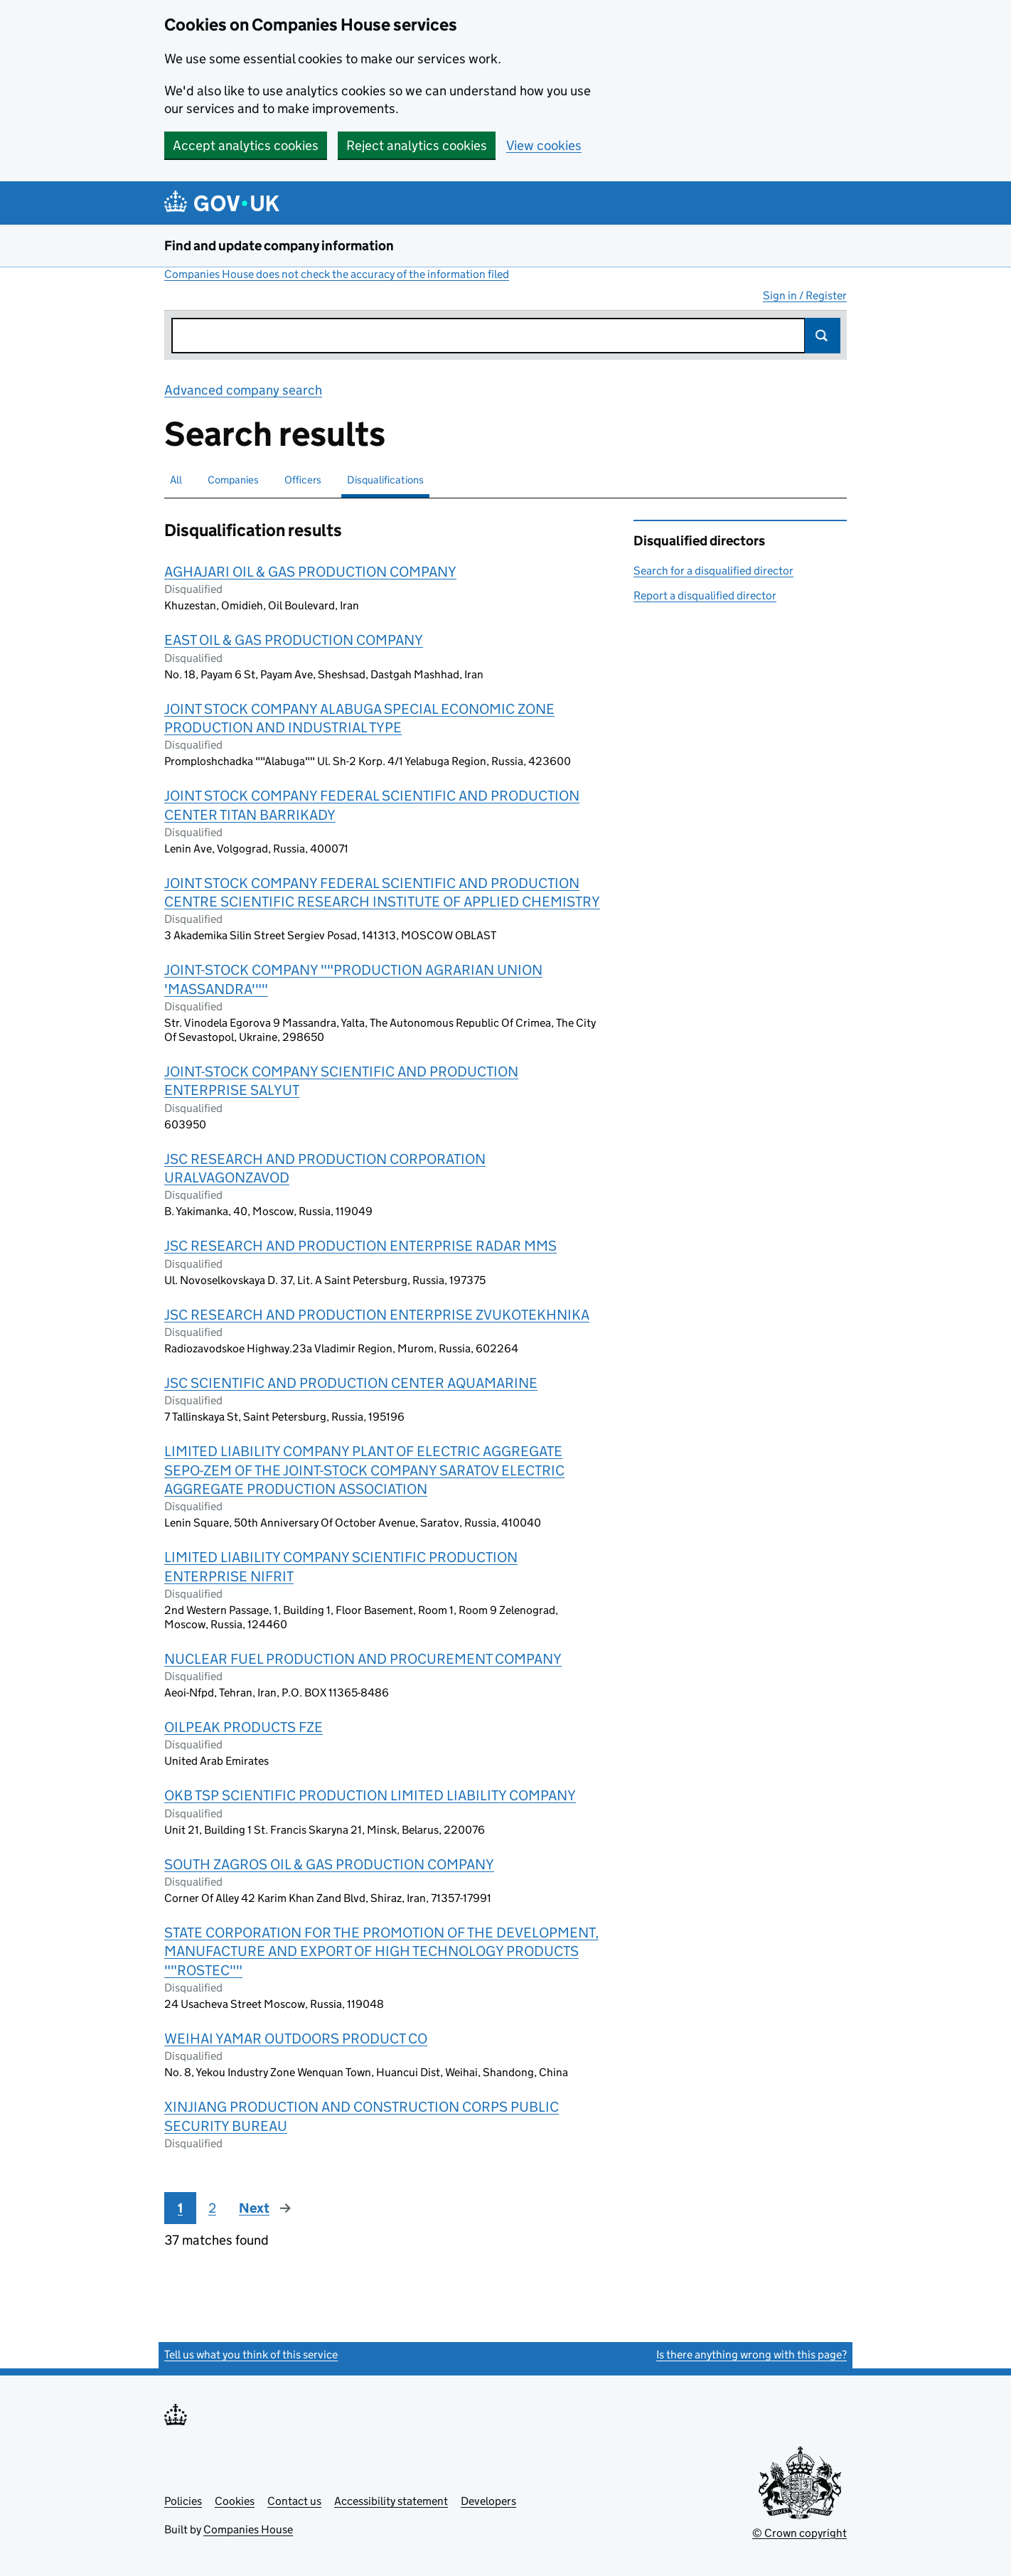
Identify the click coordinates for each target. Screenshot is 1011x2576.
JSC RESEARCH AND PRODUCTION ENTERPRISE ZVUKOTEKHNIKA (376, 1314)
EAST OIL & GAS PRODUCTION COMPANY (293, 639)
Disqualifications (385, 479)
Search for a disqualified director (713, 570)
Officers (302, 479)
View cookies (544, 145)
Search (822, 335)
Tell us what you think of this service (251, 2354)
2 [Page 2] (212, 2208)
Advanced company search (243, 390)
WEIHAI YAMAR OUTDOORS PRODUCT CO (295, 2038)
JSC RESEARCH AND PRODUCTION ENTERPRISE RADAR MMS (360, 1245)
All (176, 479)
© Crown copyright (799, 2533)
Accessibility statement (391, 2501)
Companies (233, 479)
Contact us (294, 2501)
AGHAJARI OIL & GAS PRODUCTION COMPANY (310, 571)
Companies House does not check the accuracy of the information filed (336, 274)
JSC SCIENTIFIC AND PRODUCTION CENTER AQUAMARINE (350, 1382)
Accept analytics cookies (246, 145)
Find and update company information (279, 245)
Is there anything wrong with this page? (751, 2354)
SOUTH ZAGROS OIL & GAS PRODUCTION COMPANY (329, 1864)
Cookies (235, 2501)
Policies (183, 2501)
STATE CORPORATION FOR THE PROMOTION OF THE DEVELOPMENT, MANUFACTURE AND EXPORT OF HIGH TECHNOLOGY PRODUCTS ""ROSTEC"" (381, 1951)
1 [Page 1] (180, 2208)
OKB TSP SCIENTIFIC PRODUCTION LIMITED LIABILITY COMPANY (370, 1795)
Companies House (248, 2529)
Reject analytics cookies (416, 145)
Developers (488, 2501)
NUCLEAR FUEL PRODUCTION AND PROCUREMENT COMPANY (363, 1658)
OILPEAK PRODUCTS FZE (243, 1727)
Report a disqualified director (704, 595)
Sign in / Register (805, 295)
